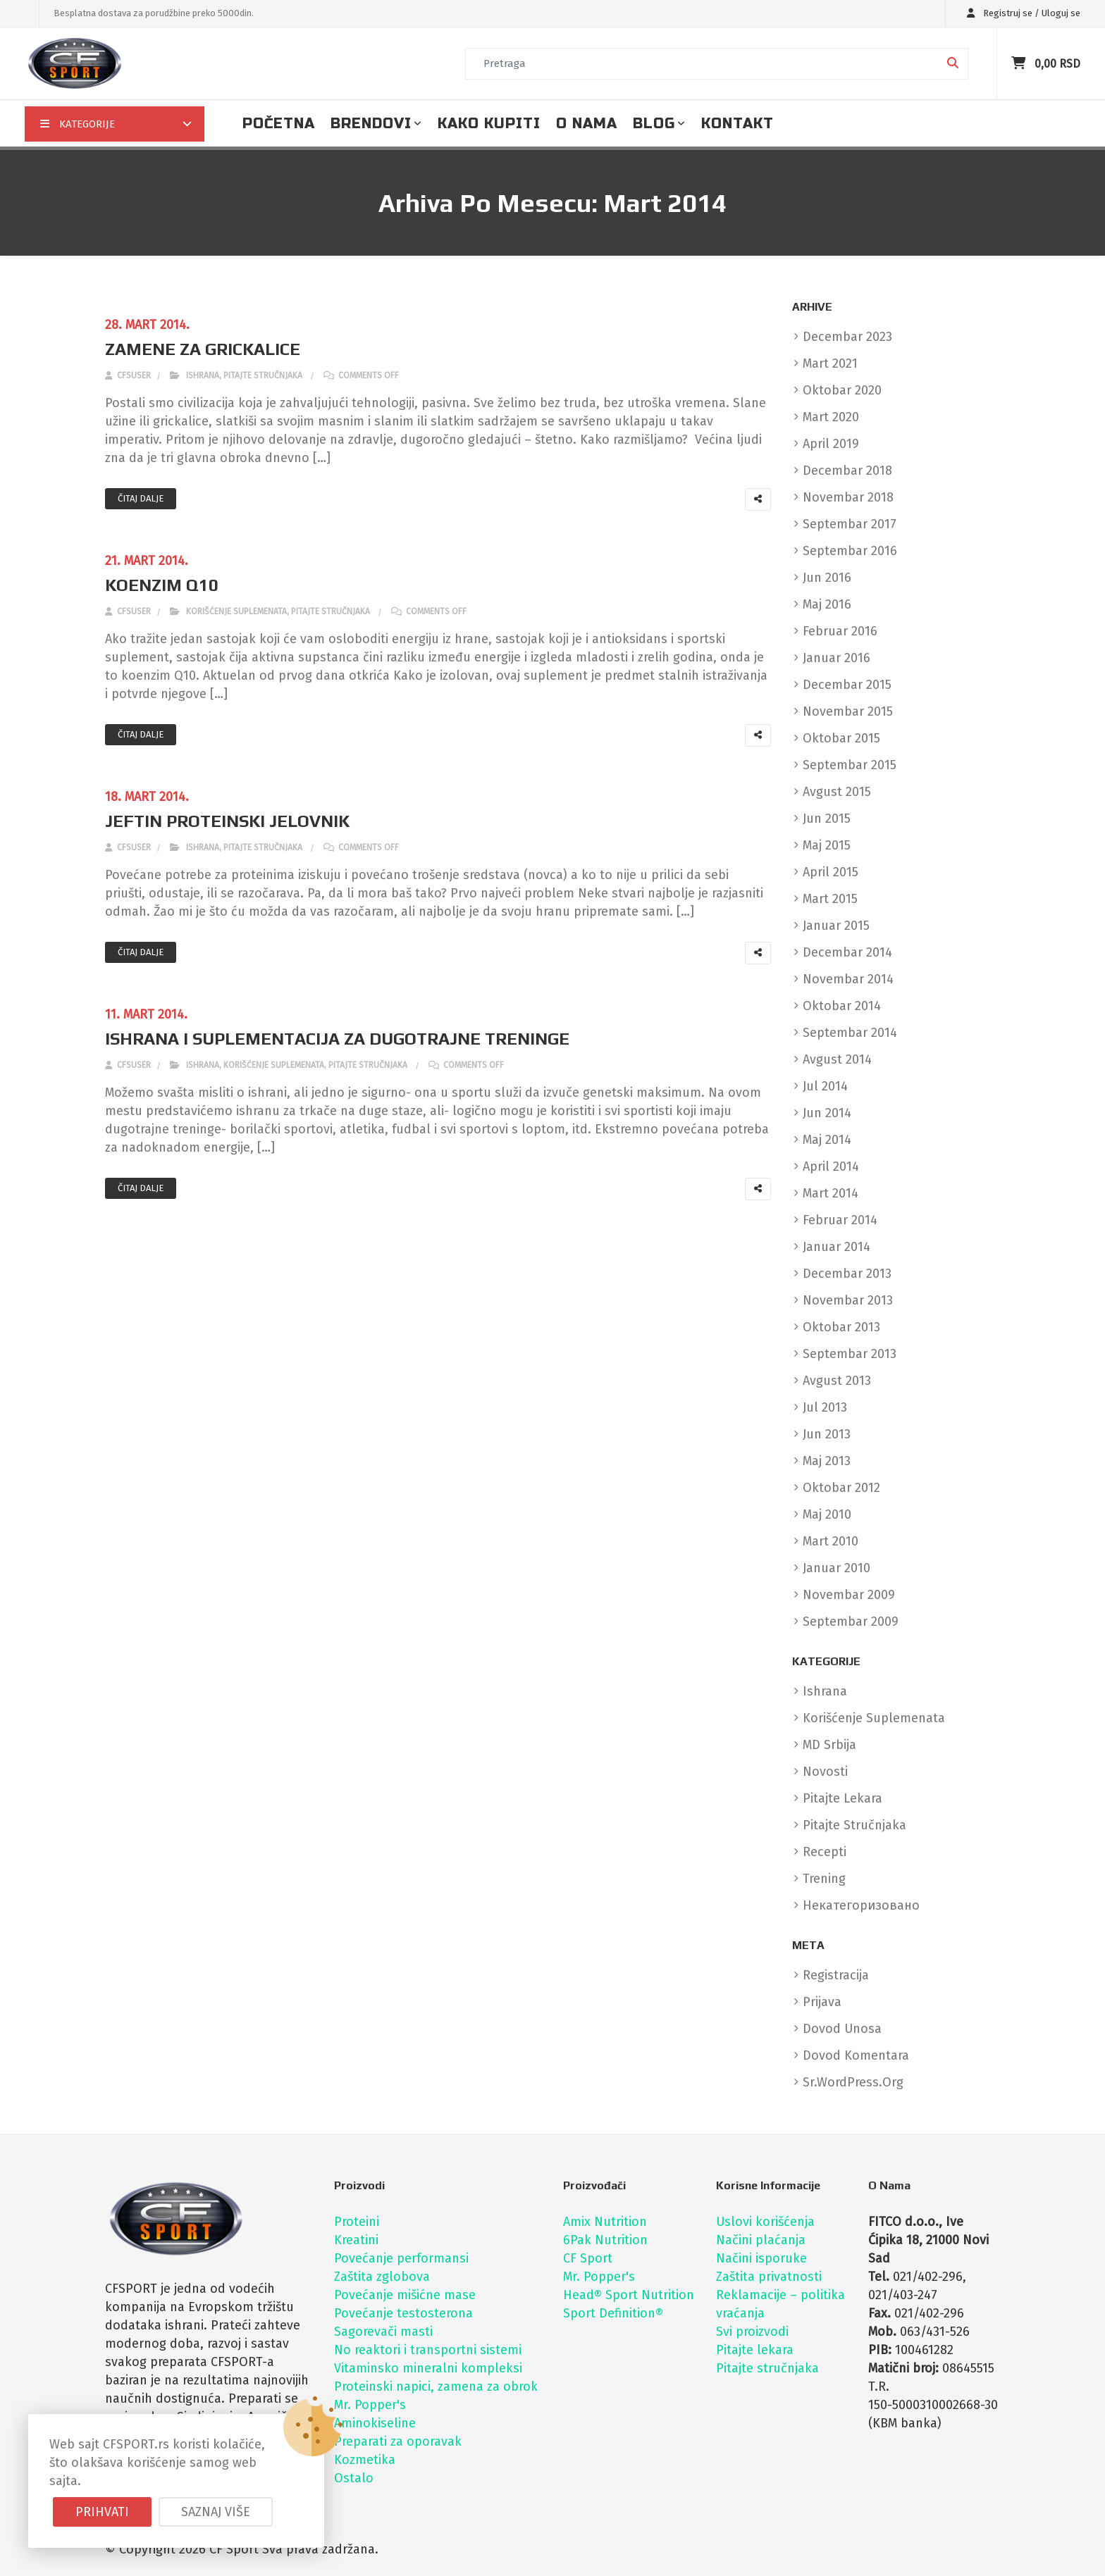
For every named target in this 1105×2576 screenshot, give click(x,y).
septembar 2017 (849, 524)
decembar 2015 (847, 684)
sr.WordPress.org (853, 2082)
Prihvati (102, 2512)
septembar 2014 (850, 1032)
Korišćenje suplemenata (236, 611)
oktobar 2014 (842, 1006)
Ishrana (202, 375)
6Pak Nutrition (605, 2240)
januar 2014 (836, 1247)
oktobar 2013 (841, 1327)
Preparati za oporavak (398, 2441)
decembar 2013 (847, 1273)
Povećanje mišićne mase (405, 2295)
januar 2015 (836, 925)
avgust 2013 (837, 1380)
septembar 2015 (849, 765)
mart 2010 (830, 1541)
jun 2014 (827, 1113)
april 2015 (830, 872)
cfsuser (128, 375)
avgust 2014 (837, 1059)
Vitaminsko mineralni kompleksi (428, 2368)
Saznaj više (215, 2512)
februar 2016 (840, 631)
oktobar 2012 (841, 1487)
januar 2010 (836, 1568)
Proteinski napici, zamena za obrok (436, 2386)
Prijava (822, 2002)
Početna (278, 123)
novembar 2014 (848, 979)
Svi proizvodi (752, 2331)
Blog (654, 123)
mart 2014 (830, 1193)
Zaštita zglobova (382, 2276)
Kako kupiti (489, 123)
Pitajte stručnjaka (262, 375)
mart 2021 (830, 363)
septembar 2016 (850, 551)
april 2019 (831, 444)
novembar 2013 (848, 1300)
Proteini (356, 2221)
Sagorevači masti (383, 2331)
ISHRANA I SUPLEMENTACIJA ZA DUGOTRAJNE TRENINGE (337, 1038)
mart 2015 (830, 899)
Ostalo (354, 2478)
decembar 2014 (847, 952)
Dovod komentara (856, 2055)
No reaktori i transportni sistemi (427, 2350)
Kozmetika (364, 2460)
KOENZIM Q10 (161, 585)
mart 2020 (831, 417)
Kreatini (356, 2240)
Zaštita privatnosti (769, 2276)
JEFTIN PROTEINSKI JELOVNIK (227, 820)
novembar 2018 (848, 497)
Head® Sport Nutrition (628, 2295)
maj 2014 (827, 1139)
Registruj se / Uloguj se (1020, 13)
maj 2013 (827, 1461)
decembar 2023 (847, 336)
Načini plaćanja (760, 2240)
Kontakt (737, 123)
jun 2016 (827, 577)
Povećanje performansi (401, 2258)
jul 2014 (825, 1086)
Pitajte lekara (755, 2350)
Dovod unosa (842, 2028)
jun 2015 (827, 818)
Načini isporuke (761, 2258)
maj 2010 (827, 1514)
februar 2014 (840, 1220)
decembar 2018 (847, 470)
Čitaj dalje (140, 498)
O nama (586, 123)
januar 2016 (836, 658)
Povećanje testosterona (403, 2313)
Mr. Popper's (370, 2405)
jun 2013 (827, 1434)
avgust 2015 (837, 791)
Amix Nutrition (605, 2221)
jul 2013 (825, 1407)
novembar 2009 (849, 1595)
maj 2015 (827, 845)
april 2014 (831, 1166)
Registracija (836, 1975)
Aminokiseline (375, 2423)
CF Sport (587, 2258)
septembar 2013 (849, 1354)
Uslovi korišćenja (765, 2221)
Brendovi (371, 123)
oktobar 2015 (841, 738)
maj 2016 (827, 604)
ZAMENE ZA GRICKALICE (202, 349)
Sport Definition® (613, 2313)
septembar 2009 (851, 1621)
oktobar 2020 (842, 390)
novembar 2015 (848, 711)
